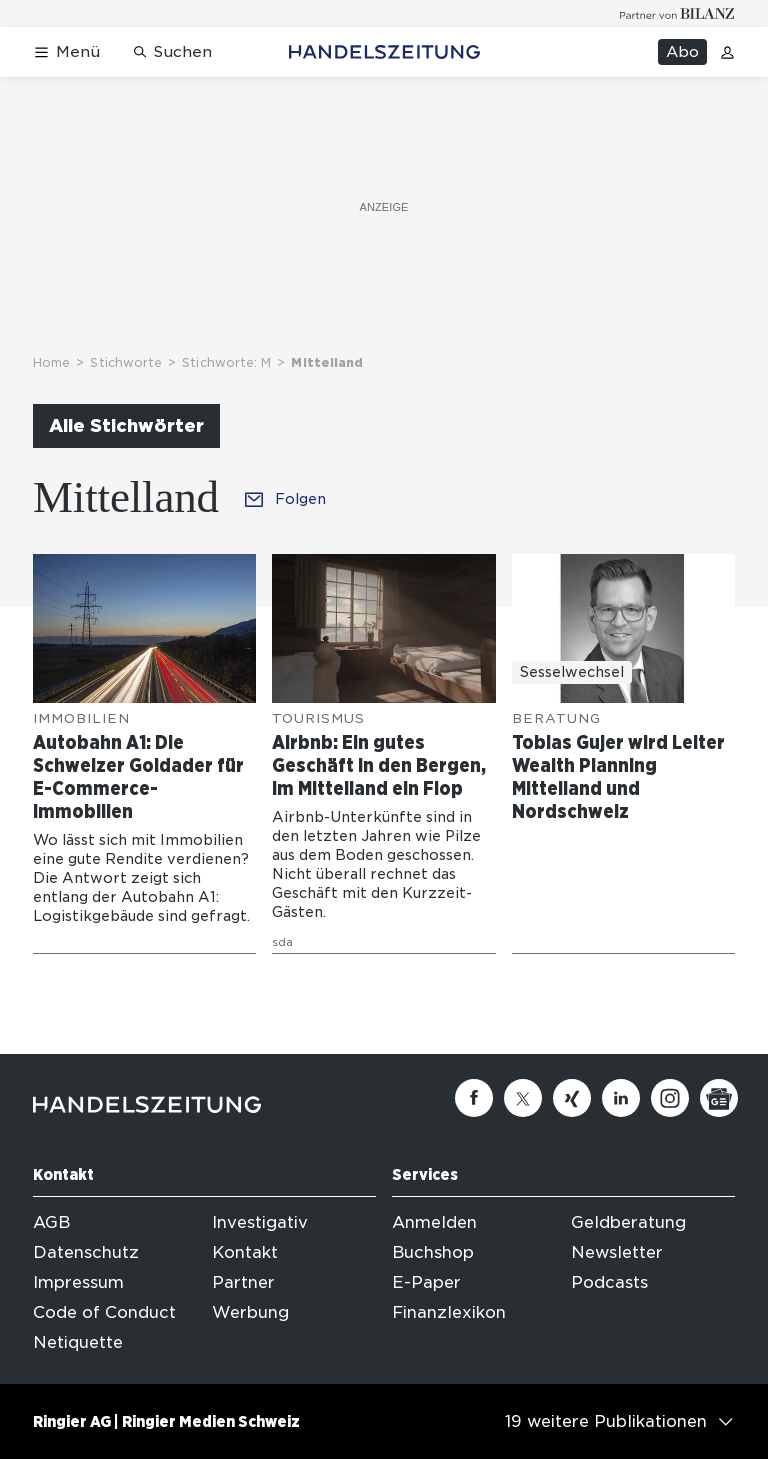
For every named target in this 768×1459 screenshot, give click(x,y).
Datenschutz (86, 1252)
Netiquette (78, 1342)
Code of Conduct (104, 1312)
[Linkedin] (621, 1098)
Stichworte (126, 362)
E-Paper (426, 1282)
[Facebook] (474, 1098)
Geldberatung (628, 1222)
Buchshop (433, 1252)
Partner (243, 1282)
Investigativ (260, 1222)
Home (51, 362)
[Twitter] (523, 1098)
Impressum (78, 1282)
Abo (682, 52)
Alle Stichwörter (126, 425)
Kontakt (245, 1252)
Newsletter (617, 1252)
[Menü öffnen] (66, 52)
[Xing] (572, 1098)
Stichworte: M (226, 362)
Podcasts (609, 1282)
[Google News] (719, 1098)
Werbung (250, 1312)
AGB (51, 1222)
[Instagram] (670, 1098)
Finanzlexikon (449, 1312)
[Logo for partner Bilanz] (677, 13)
